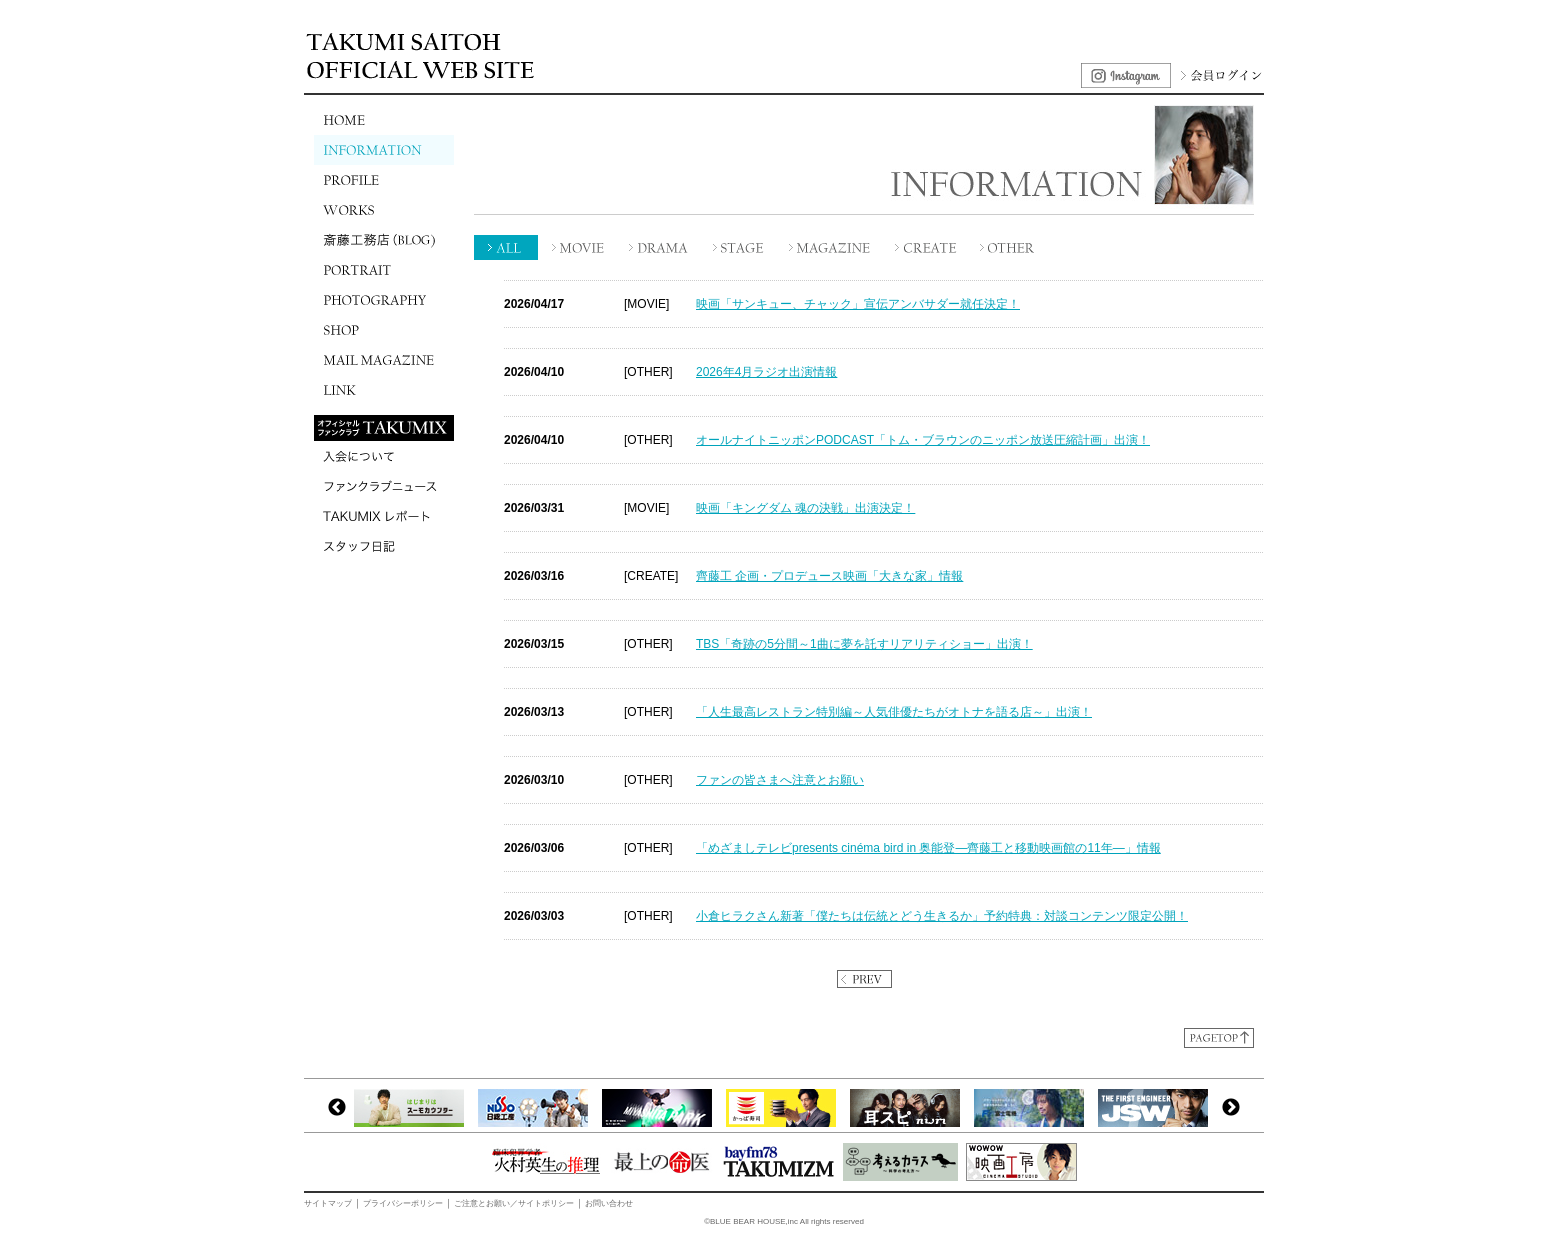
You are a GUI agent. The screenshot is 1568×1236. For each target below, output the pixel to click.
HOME (384, 120)
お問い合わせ (609, 1203)
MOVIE (579, 247)
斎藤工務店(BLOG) (384, 240)
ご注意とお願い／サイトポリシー (514, 1203)
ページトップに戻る (1219, 1038)
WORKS (384, 210)
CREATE (926, 247)
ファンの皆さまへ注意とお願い (780, 780)
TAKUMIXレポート (384, 516)
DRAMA (659, 247)
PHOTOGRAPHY (384, 300)
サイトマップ (328, 1203)
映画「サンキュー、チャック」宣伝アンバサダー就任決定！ (858, 304)
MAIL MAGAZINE (384, 360)
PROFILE (384, 180)
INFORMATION (384, 150)
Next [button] (1231, 1108)
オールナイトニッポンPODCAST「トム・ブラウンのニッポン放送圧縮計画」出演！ (923, 440)
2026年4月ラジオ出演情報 (766, 372)
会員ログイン (1219, 75)
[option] (414, 1108)
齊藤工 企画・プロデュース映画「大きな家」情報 (829, 576)
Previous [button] (337, 1108)
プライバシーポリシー (403, 1203)
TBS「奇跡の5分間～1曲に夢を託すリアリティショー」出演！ (864, 644)
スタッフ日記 (384, 546)
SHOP (384, 330)
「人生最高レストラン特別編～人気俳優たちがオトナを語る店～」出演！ (894, 712)
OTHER (1009, 247)
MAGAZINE (831, 247)
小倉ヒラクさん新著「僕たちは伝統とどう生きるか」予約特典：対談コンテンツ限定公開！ (942, 916)
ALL (506, 247)
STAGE (739, 247)
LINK (384, 390)
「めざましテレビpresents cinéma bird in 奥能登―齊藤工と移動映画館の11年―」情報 (928, 848)
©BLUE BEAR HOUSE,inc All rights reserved (784, 1221)
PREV (864, 979)
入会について (384, 456)
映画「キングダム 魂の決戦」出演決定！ (805, 508)
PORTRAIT (384, 270)
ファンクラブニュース (384, 486)
